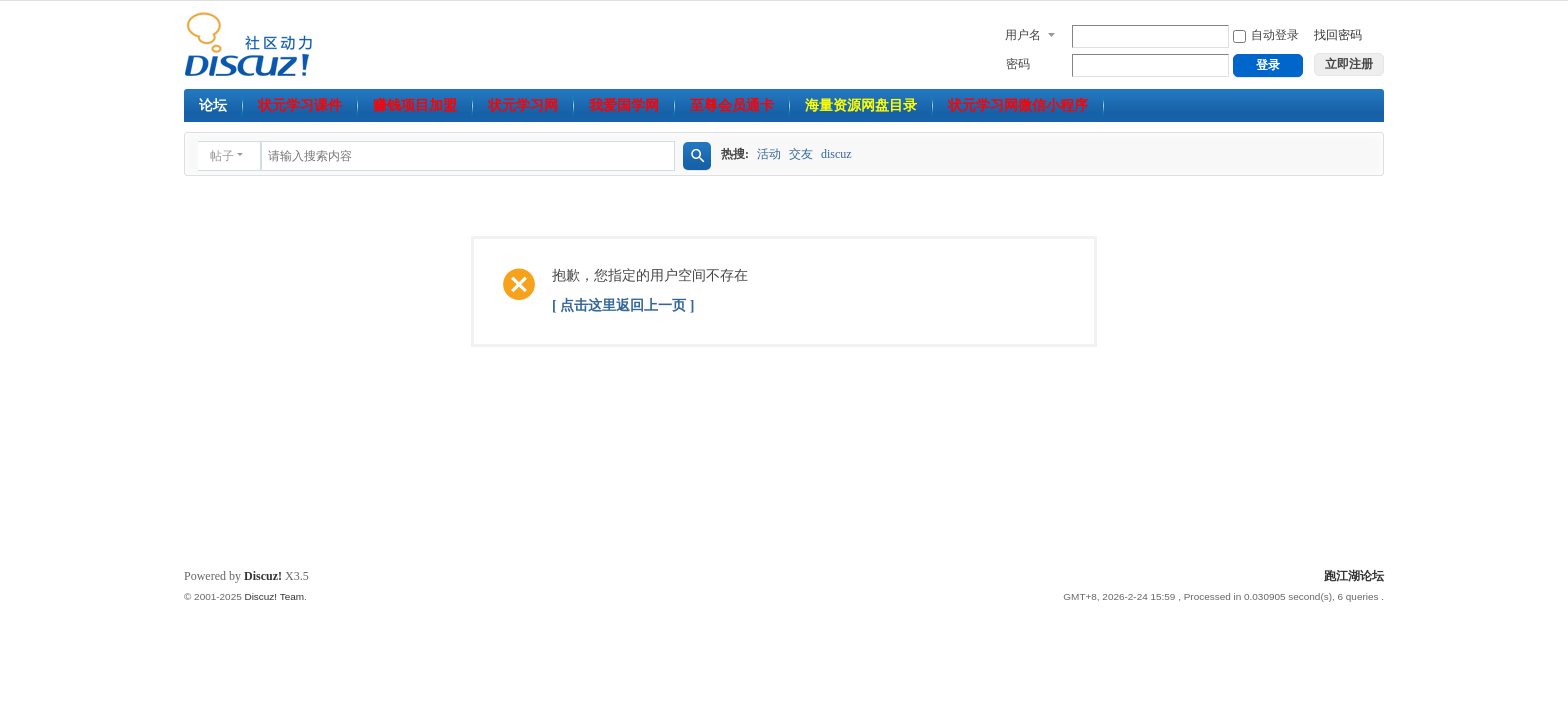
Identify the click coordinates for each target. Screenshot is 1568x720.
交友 (801, 154)
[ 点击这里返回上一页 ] (623, 305)
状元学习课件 (300, 105)
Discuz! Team (274, 596)
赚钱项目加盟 (415, 105)
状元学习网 (523, 105)
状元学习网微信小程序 (1018, 105)
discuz (836, 154)
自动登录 (1266, 35)
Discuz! (263, 576)
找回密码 (1338, 35)
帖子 (222, 156)
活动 (769, 154)
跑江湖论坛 (1354, 576)
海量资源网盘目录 (861, 105)
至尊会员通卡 (732, 105)
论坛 (213, 105)
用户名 (1023, 35)
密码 (1018, 64)
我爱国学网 (624, 105)
